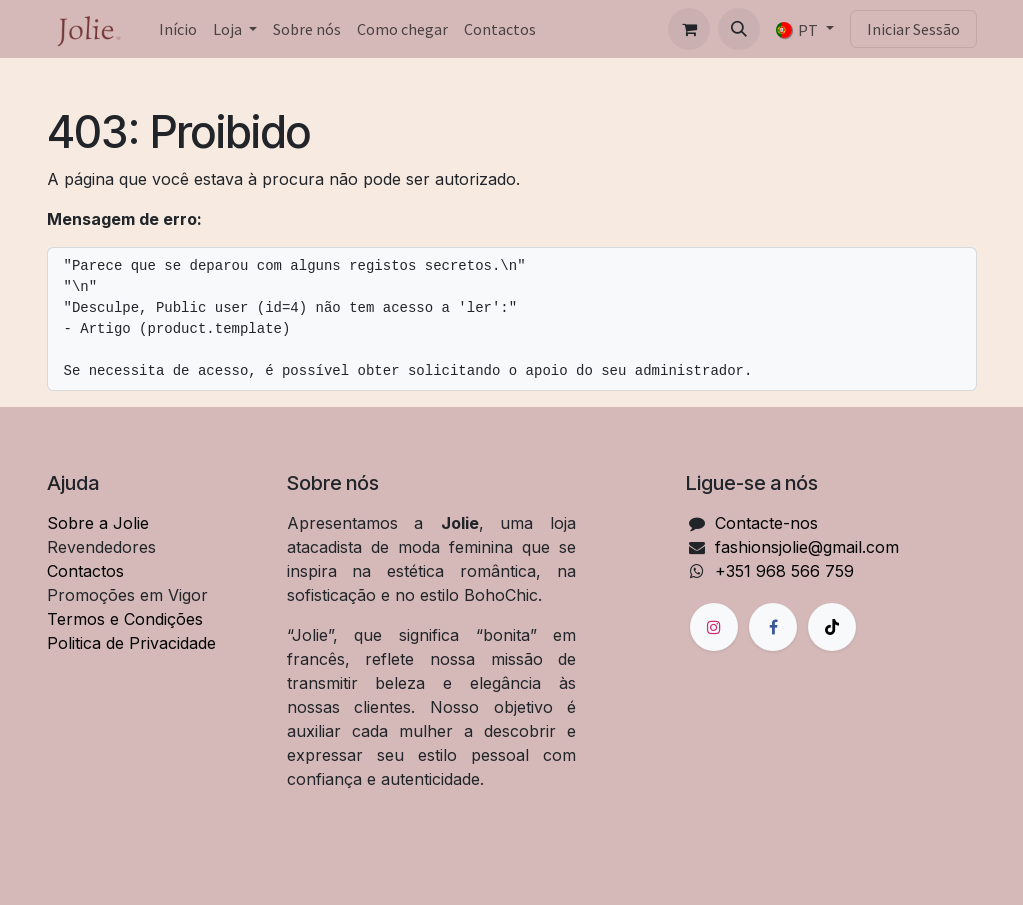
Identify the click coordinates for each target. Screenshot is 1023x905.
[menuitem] (178, 29)
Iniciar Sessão (913, 29)
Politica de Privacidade (131, 643)
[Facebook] (773, 627)
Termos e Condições (125, 619)
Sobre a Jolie (98, 523)
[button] (739, 29)
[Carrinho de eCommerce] (689, 29)
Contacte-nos (766, 523)
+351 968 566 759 (784, 571)
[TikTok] (832, 627)
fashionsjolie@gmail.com (807, 547)
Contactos (85, 571)
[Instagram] (714, 627)
